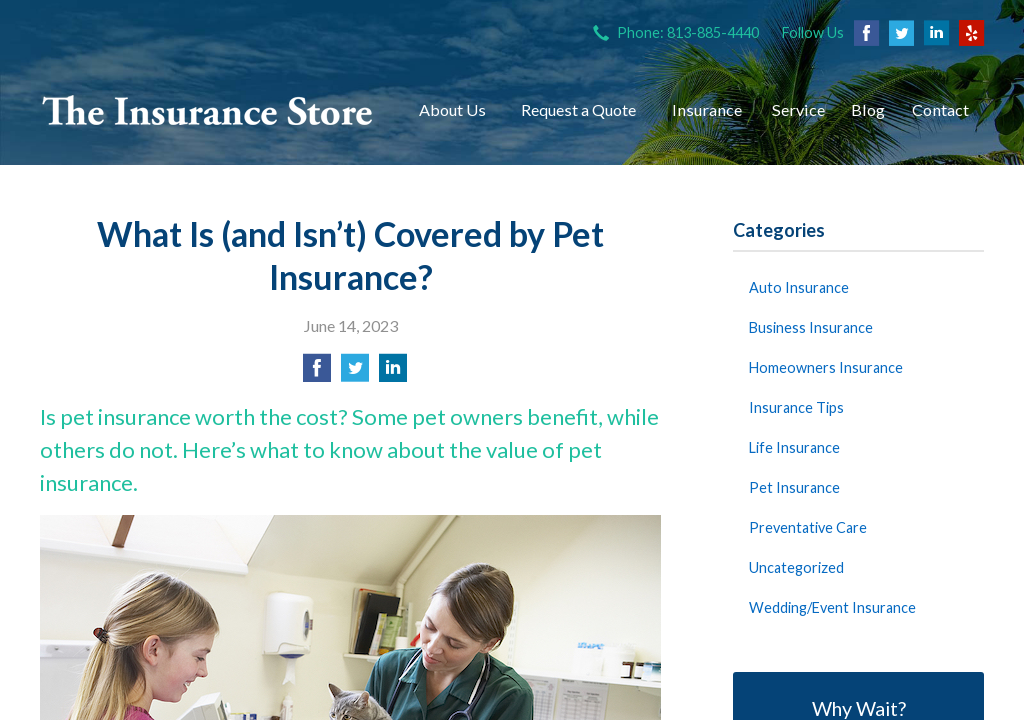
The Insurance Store (207, 110)
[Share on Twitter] (355, 373)
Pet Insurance (794, 487)
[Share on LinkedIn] (393, 373)
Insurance (707, 109)
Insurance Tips (796, 407)
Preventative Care (808, 527)
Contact (940, 109)
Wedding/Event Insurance (832, 607)
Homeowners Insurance (826, 367)
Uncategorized (796, 567)
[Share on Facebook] (317, 373)
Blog (868, 109)
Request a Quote (578, 109)
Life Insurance (794, 447)
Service (798, 109)
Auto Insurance (799, 287)
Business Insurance (811, 327)
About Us (452, 109)
